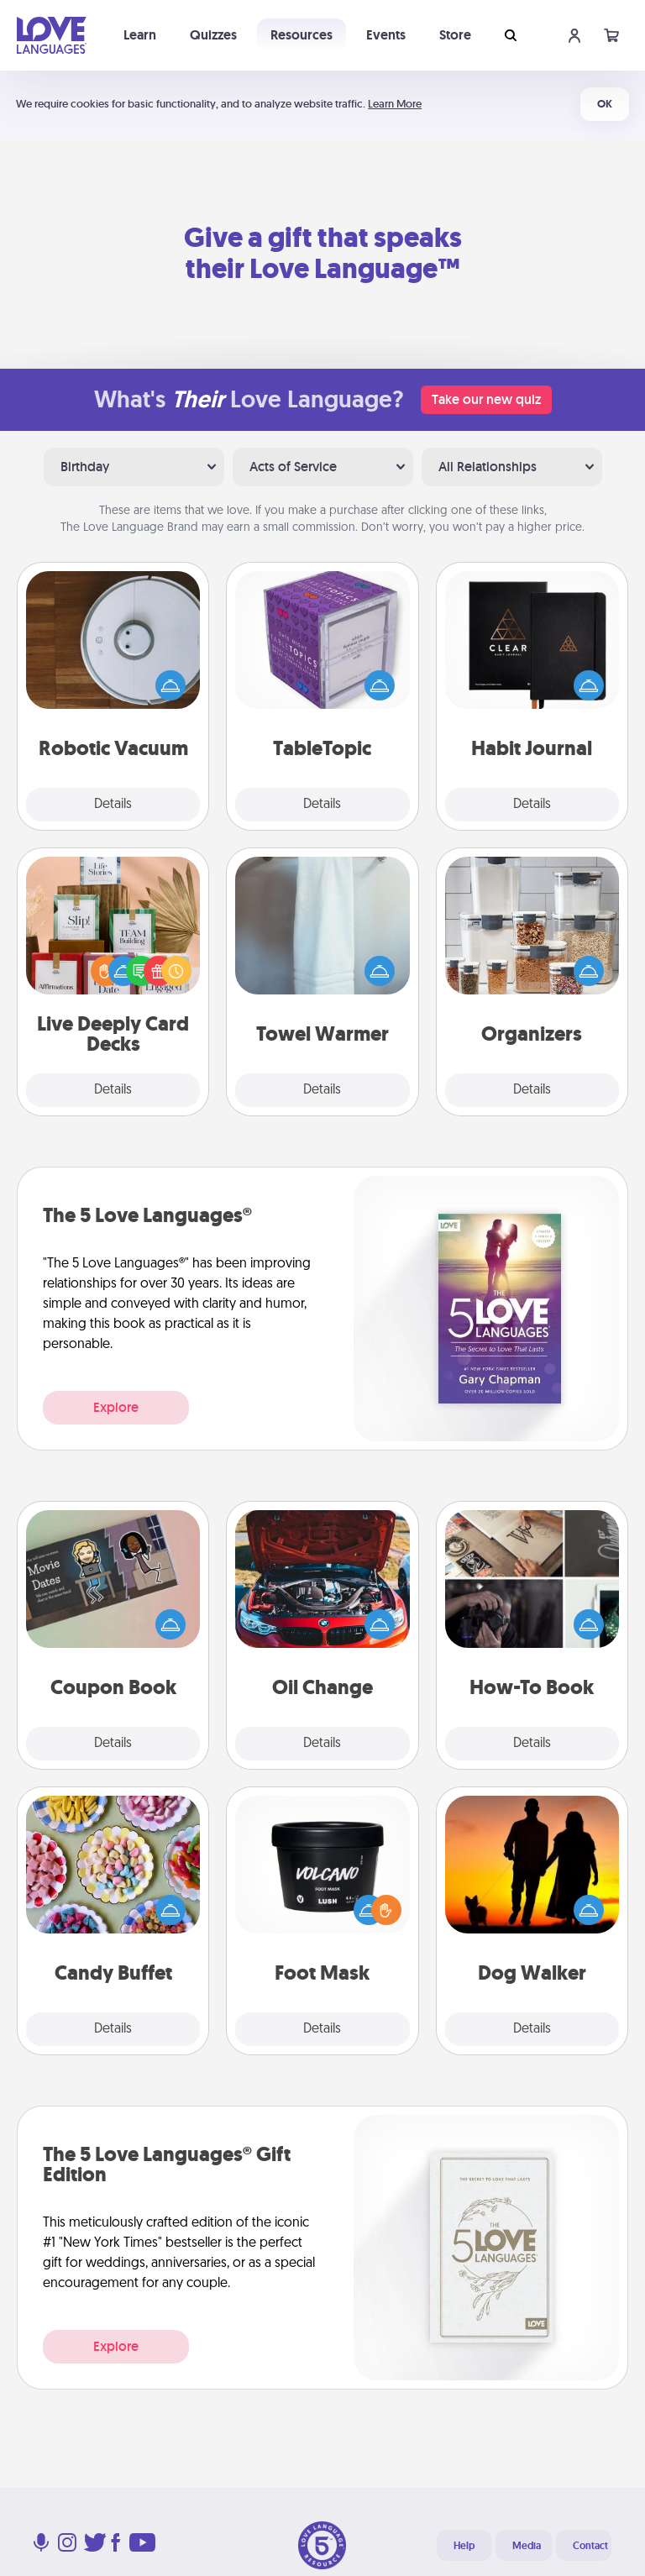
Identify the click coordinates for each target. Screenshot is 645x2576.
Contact (590, 2545)
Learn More (395, 104)
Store (455, 35)
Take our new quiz (486, 399)
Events (386, 35)
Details (113, 804)
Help (464, 2545)
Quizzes (213, 35)
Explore (116, 1407)
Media (526, 2545)
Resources (301, 35)
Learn (139, 35)
